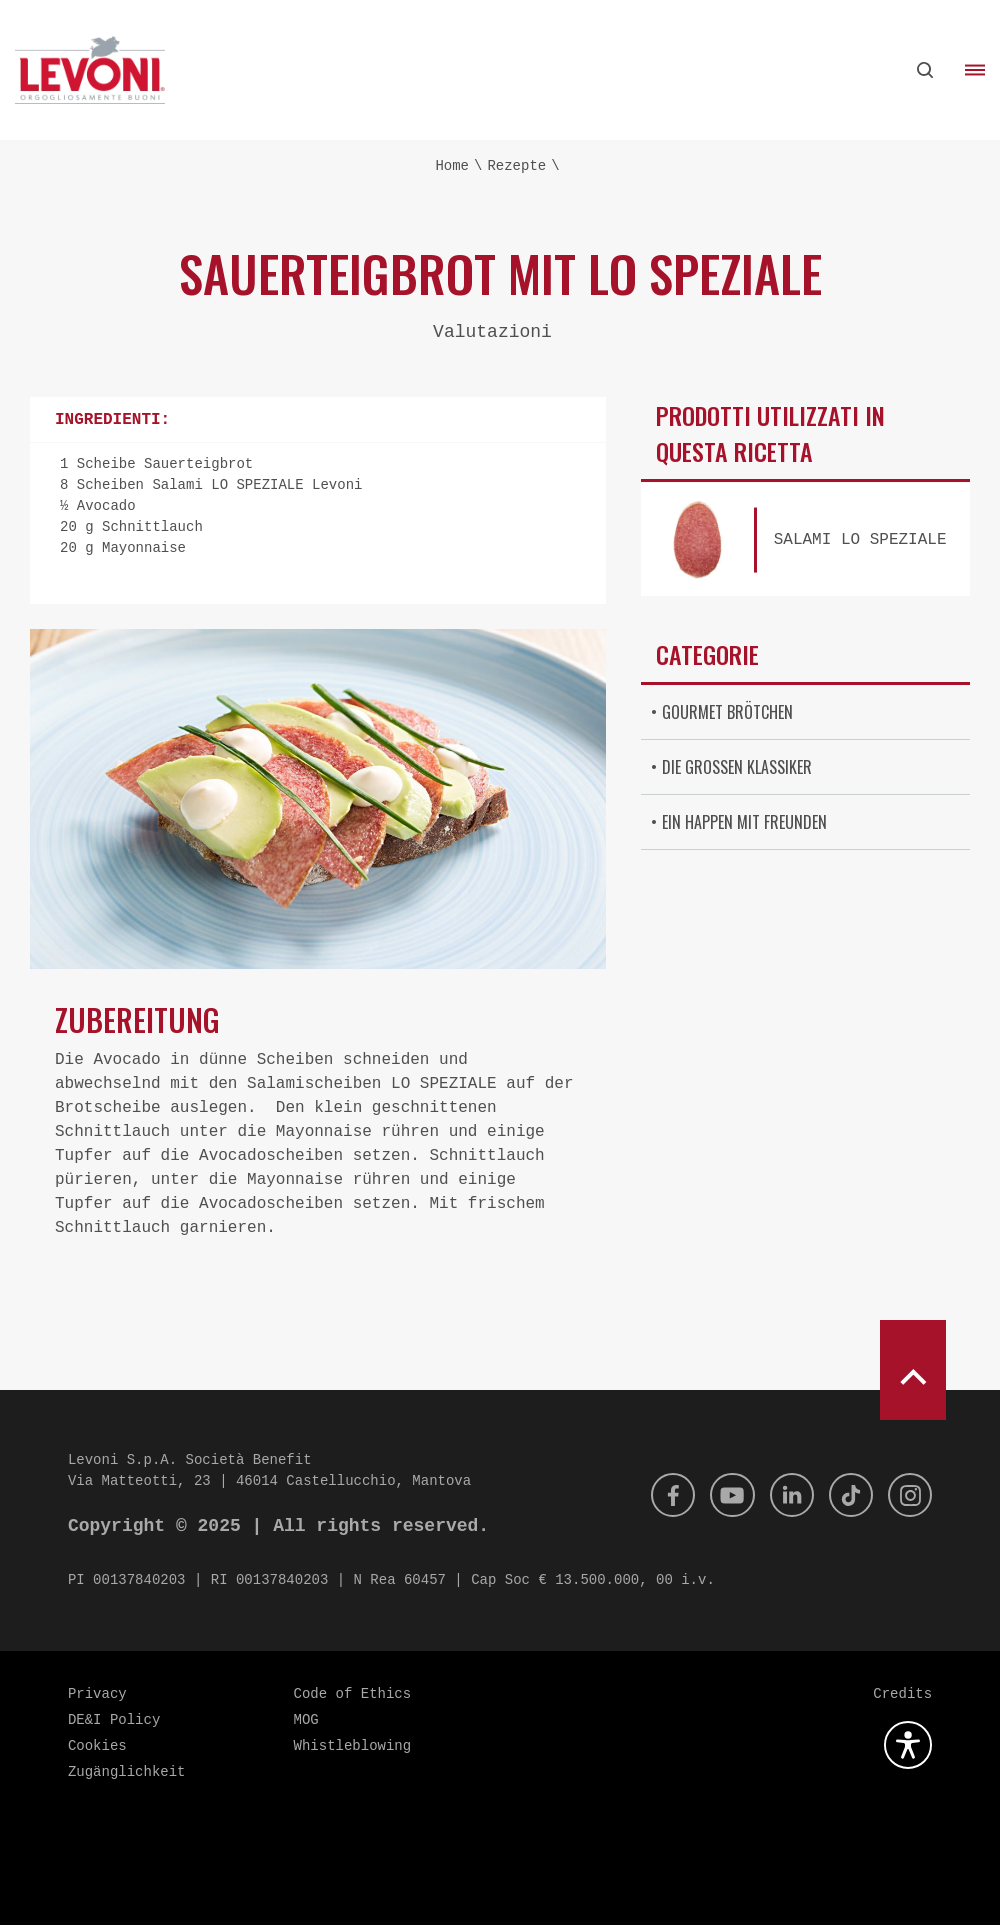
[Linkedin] (782, 1495)
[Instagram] (908, 1495)
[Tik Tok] (845, 1495)
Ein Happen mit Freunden (744, 822)
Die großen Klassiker (737, 767)
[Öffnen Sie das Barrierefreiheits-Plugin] (908, 1745)
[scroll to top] (913, 1370)
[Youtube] (719, 1495)
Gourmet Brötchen (727, 712)
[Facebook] (656, 1495)
